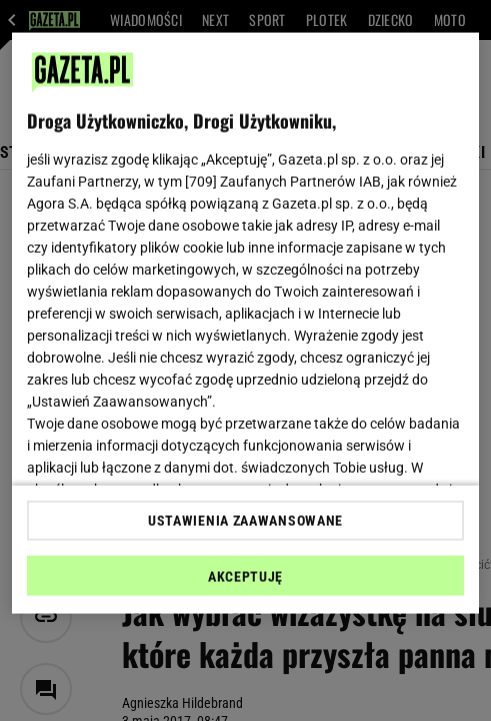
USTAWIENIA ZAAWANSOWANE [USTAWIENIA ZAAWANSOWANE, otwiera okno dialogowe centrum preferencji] (245, 520)
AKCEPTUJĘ (245, 576)
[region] (245, 323)
